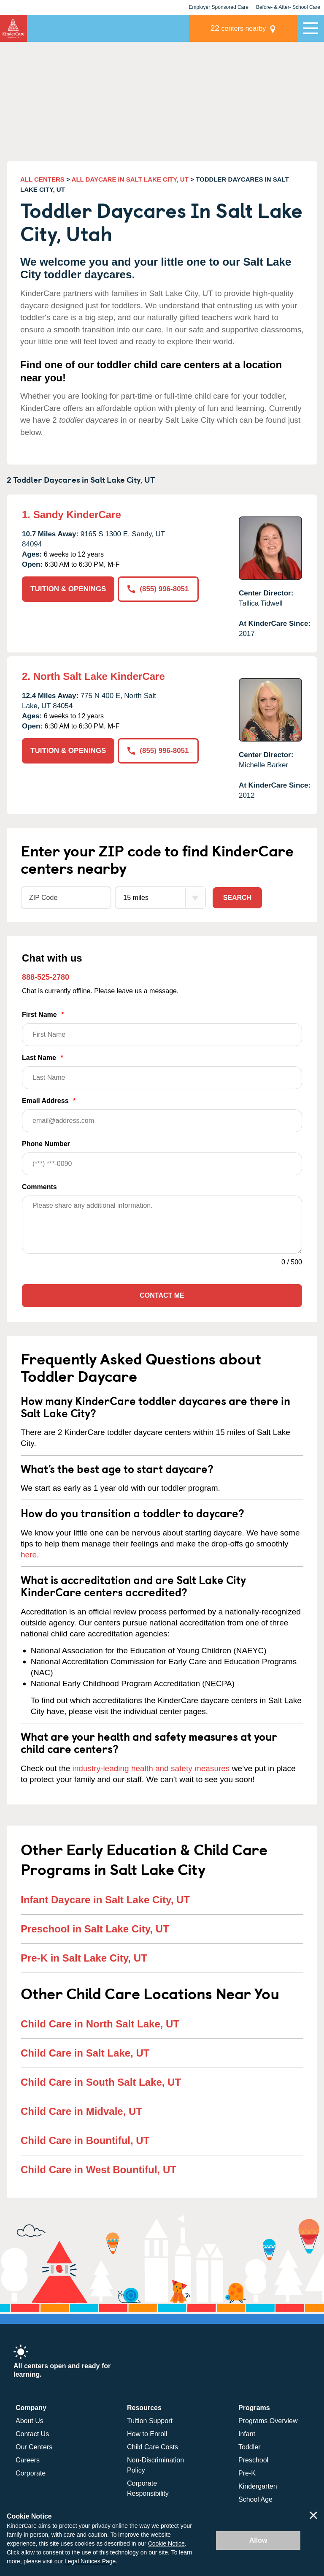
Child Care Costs (152, 2447)
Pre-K (247, 2473)
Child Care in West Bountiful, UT (98, 2169)
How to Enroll (147, 2433)
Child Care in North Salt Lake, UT (100, 2024)
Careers (28, 2460)
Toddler (249, 2447)
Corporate (31, 2473)
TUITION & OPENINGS (68, 589)
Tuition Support (150, 2420)
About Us (29, 2420)
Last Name (162, 1071)
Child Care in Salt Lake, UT (85, 2053)
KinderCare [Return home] (13, 28)
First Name (162, 1028)
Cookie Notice (166, 2543)
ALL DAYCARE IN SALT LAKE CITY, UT (130, 179)
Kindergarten (257, 2486)
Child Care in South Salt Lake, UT (101, 2082)
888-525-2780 (45, 977)
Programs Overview (267, 2420)
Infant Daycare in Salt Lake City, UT (105, 1899)
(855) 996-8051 (158, 589)
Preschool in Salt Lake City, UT (95, 1929)
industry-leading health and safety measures (151, 1768)
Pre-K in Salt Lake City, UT (84, 1958)
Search (237, 897)
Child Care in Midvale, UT (81, 2111)
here (29, 1554)
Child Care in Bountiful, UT (85, 2140)
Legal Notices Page (90, 2561)
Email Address (162, 1114)
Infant (246, 2433)
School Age (255, 2499)
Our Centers (34, 2447)
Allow (258, 2540)
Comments (39, 1186)
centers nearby (238, 28)
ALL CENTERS (42, 179)
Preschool (253, 2460)
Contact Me (162, 1295)
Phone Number (162, 1157)
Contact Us (32, 2433)
